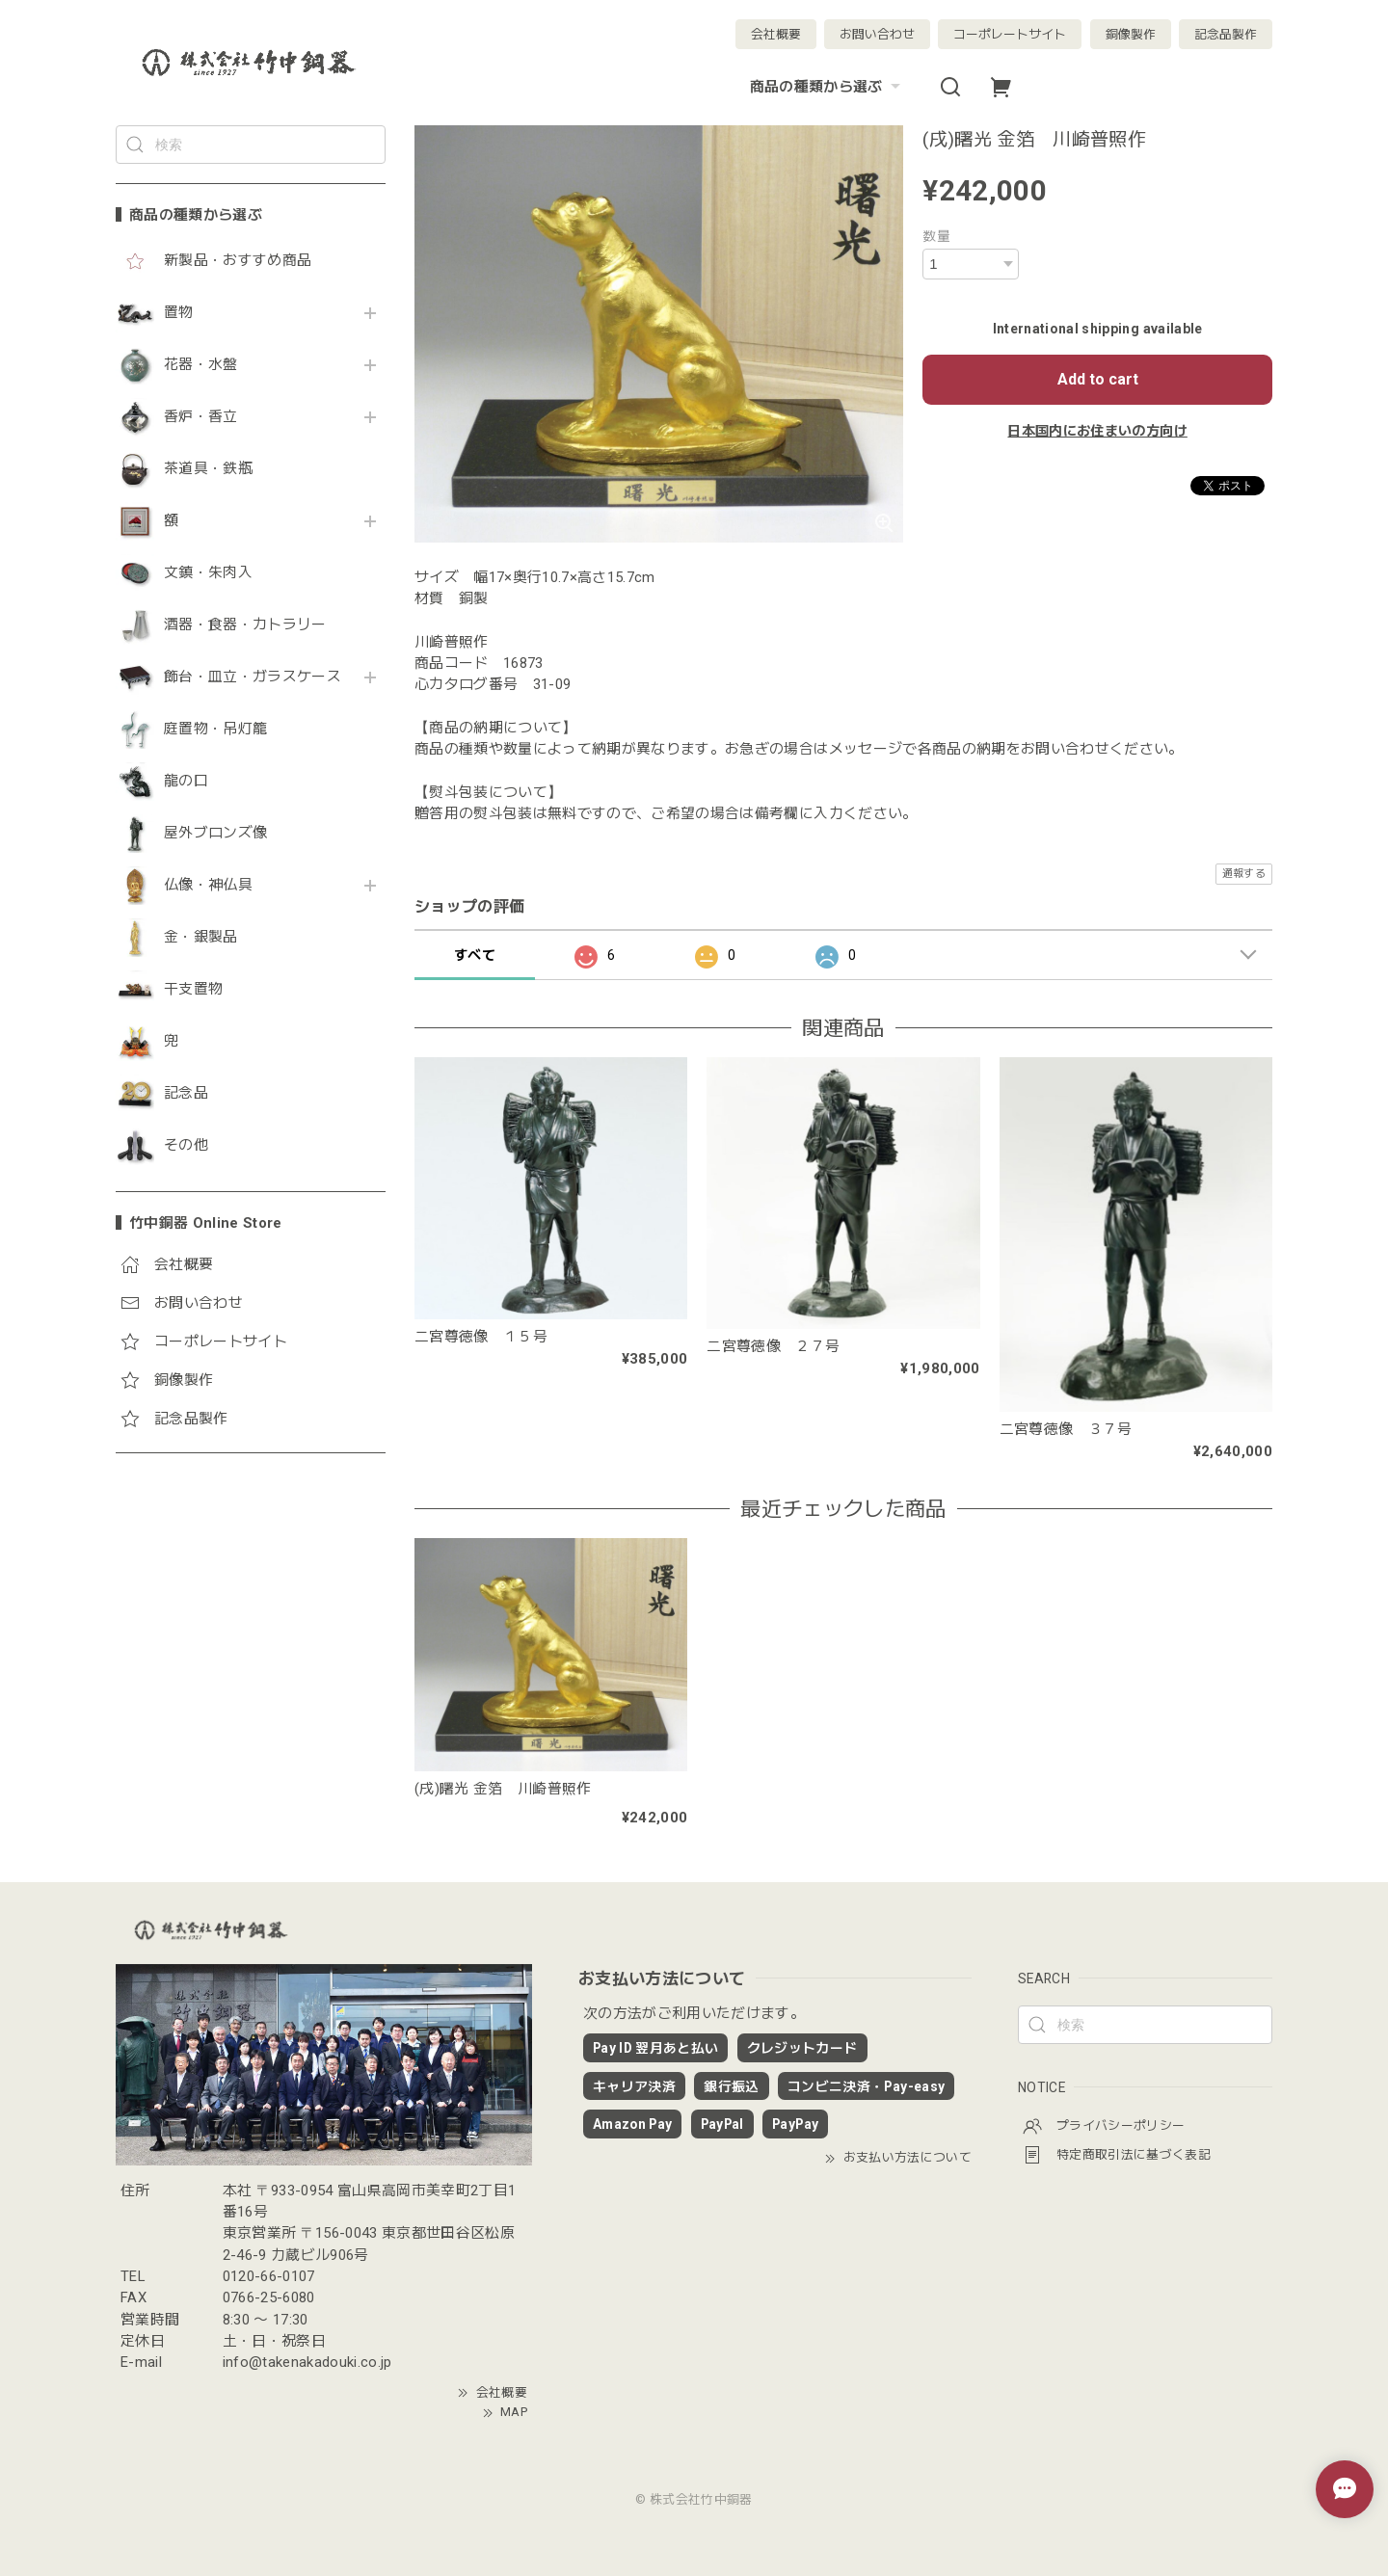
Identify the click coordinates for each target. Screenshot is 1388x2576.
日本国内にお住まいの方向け (1097, 430)
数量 (936, 236)
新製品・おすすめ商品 (237, 260)
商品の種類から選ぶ (827, 86)
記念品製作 (1225, 34)
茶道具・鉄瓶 (208, 469)
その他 (186, 1145)
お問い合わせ (877, 34)
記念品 (186, 1093)
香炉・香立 (201, 417)
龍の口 (186, 781)
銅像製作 (1131, 34)
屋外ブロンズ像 (215, 833)
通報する (1244, 873)
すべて (474, 955)
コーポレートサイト (1009, 34)
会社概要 (776, 34)
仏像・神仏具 (208, 885)
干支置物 (193, 989)
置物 (179, 313)
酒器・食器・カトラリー (245, 625)
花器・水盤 (201, 365)
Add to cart (1097, 379)
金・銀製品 (201, 937)
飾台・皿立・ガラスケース (252, 677)
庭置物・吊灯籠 (215, 729)
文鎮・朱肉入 (208, 573)
